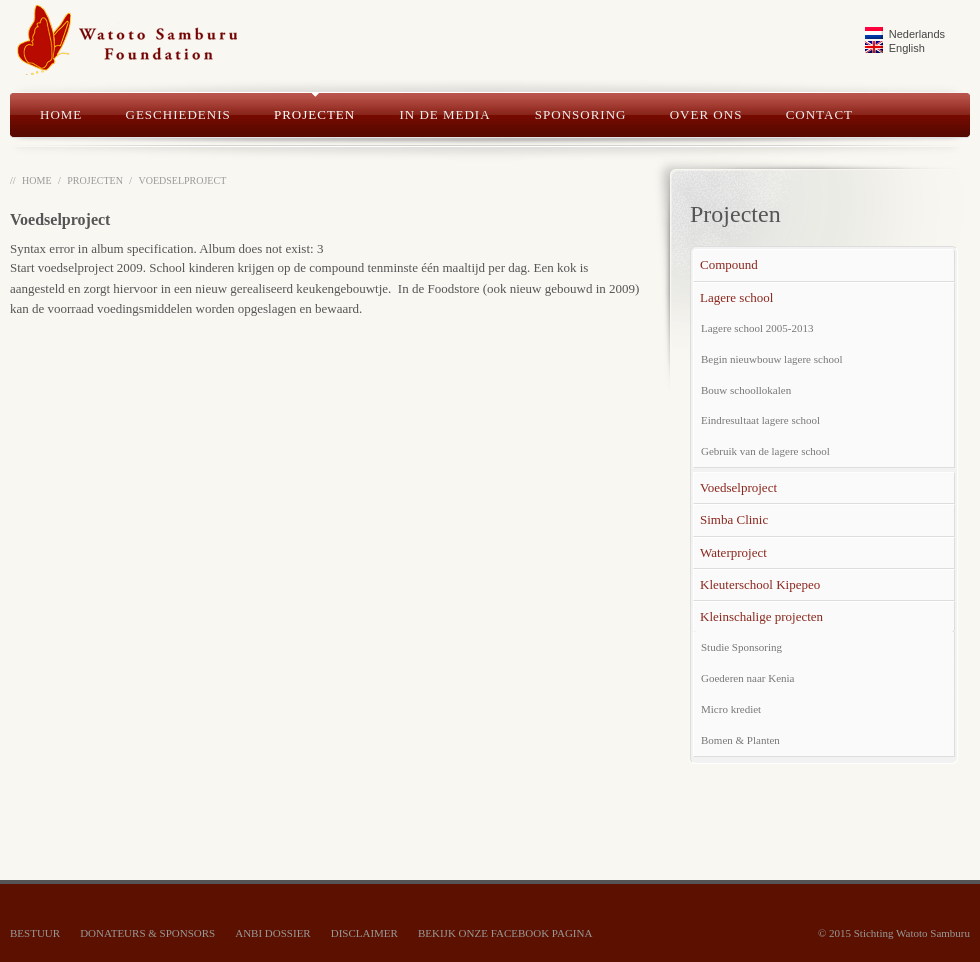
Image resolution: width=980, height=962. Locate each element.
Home (36, 180)
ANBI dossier (272, 933)
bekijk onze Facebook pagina (505, 933)
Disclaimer (364, 933)
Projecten (95, 180)
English (895, 47)
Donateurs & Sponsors (147, 933)
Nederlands (905, 33)
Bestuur (35, 933)
